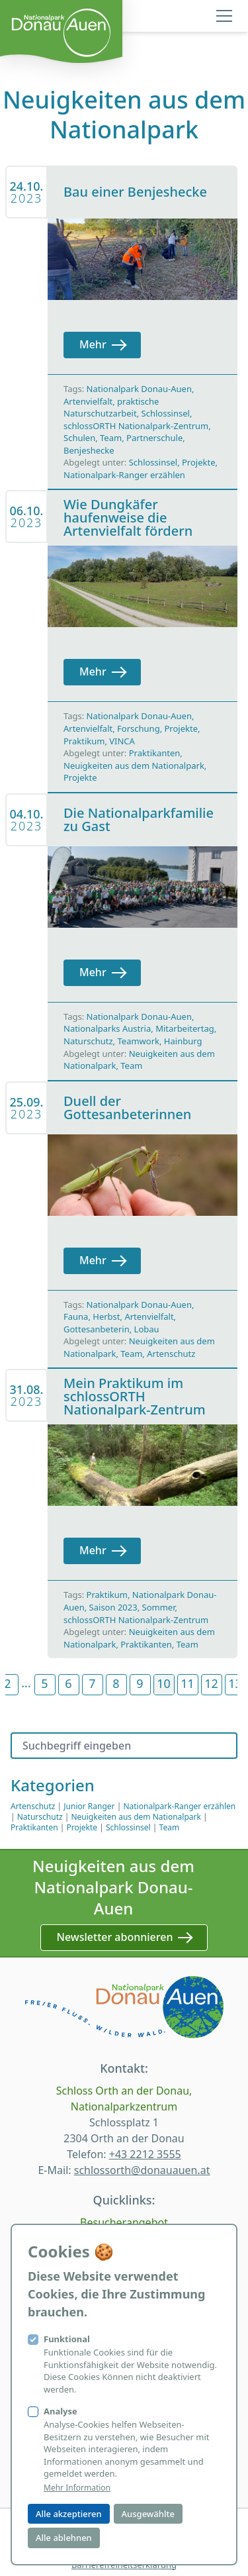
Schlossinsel (166, 413)
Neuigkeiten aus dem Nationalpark (133, 765)
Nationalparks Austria (107, 1028)
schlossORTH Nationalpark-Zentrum (135, 426)
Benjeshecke (88, 450)
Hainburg (183, 1041)
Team (111, 438)
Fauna (75, 1316)
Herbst (106, 1316)
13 (235, 1683)
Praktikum (83, 741)
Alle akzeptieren (69, 2514)
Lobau (146, 1329)
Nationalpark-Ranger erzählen (124, 475)
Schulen (79, 438)
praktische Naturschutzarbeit (111, 407)
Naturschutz (88, 1041)
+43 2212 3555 (145, 2154)
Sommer (158, 1607)
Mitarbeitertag (184, 1028)
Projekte (199, 462)
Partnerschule (154, 438)
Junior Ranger (88, 1806)
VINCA (122, 741)
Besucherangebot (124, 2222)
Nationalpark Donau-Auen (139, 389)
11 (187, 1683)
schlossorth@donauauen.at (142, 2170)
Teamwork (138, 1041)
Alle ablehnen (64, 2538)
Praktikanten (155, 753)
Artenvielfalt (87, 401)
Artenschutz (171, 1354)
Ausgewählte (148, 2514)
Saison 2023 (113, 1607)
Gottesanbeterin (96, 1329)
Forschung (138, 728)
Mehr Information (77, 2488)
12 (211, 1683)
